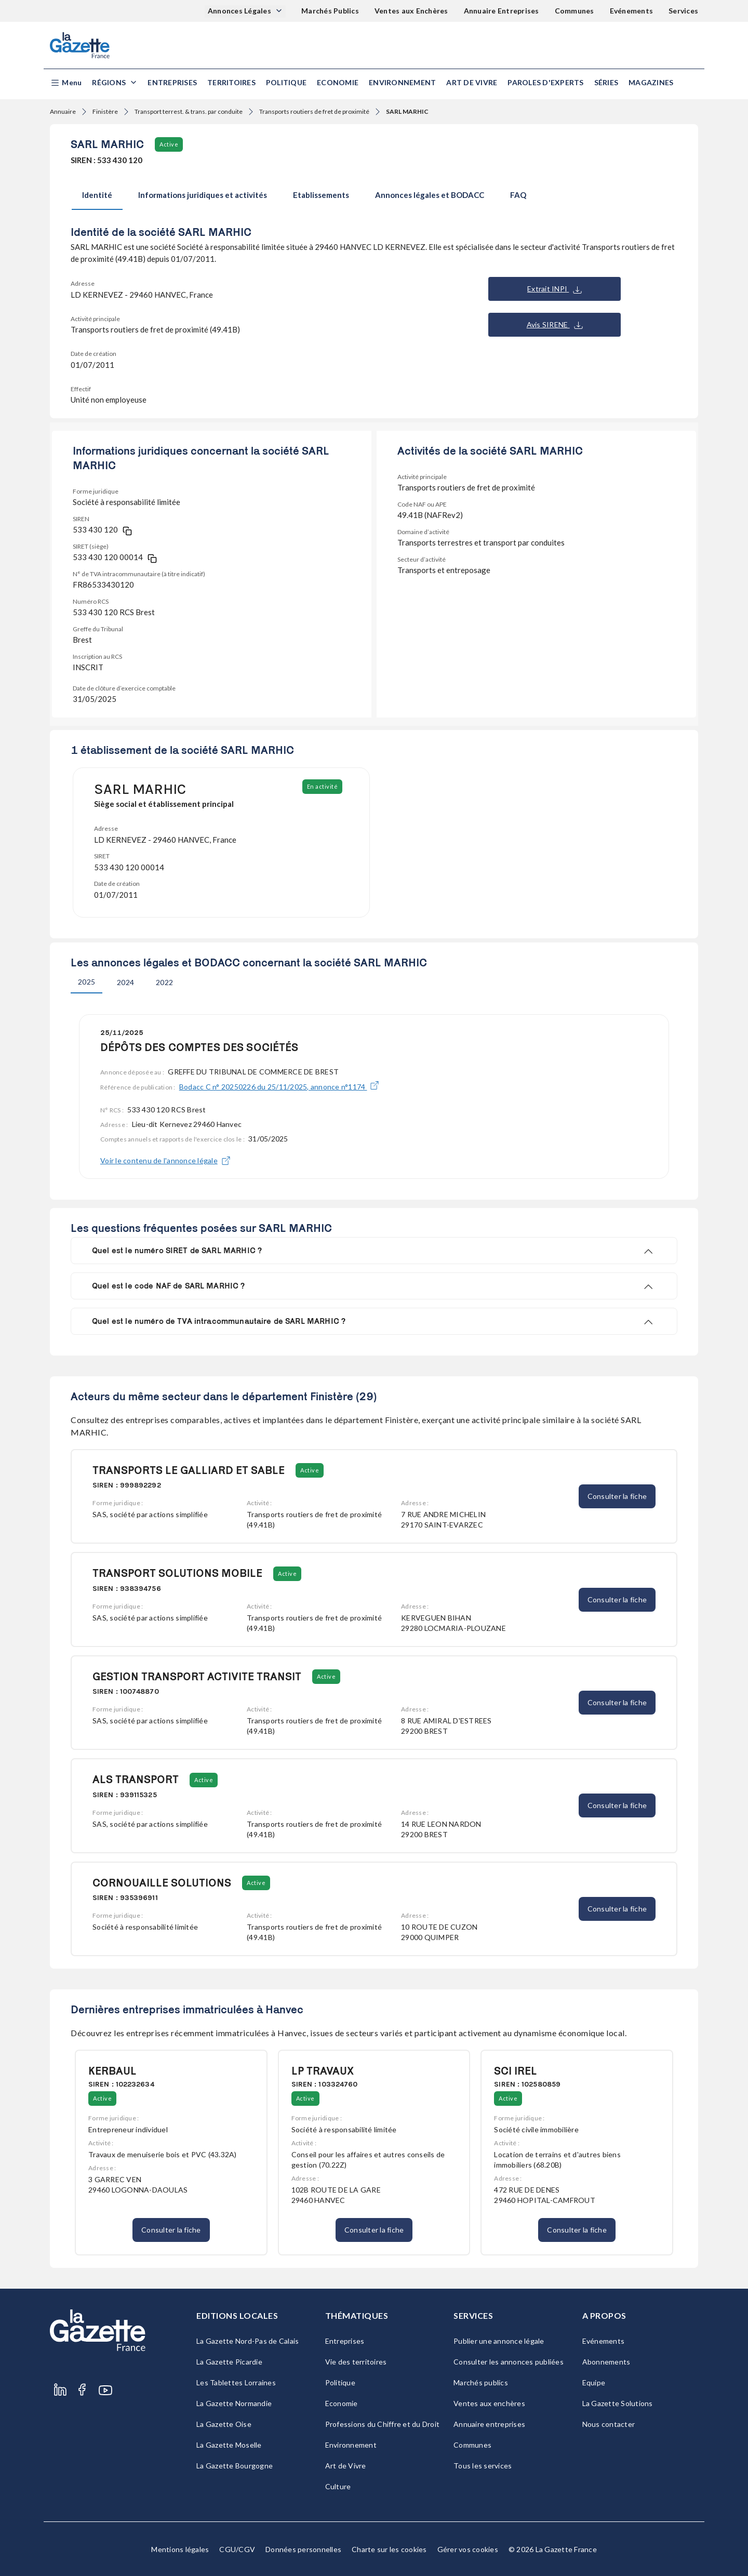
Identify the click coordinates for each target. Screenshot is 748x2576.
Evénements (631, 10)
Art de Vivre (471, 82)
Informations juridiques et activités (202, 195)
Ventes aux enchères (489, 2403)
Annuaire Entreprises (501, 10)
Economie (337, 82)
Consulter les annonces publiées (508, 2361)
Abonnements (606, 2361)
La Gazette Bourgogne (234, 2465)
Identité (97, 195)
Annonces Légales (240, 10)
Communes (574, 10)
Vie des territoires (356, 2361)
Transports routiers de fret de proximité (314, 111)
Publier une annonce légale (498, 2340)
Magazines (651, 82)
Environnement (402, 82)
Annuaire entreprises (489, 2424)
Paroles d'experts (545, 82)
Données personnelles (303, 2549)
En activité (323, 786)
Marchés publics (480, 2382)
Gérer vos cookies (467, 2549)
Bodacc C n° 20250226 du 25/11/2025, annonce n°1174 (279, 1086)
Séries (606, 82)
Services (683, 10)
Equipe (594, 2382)
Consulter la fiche (617, 1496)
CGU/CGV (237, 2549)
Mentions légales (180, 2549)
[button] (66, 82)
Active (168, 144)
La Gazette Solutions (617, 2403)
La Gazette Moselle (229, 2444)
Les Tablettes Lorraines (236, 2382)
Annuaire (63, 111)
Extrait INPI (554, 289)
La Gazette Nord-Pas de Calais (247, 2340)
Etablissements (321, 195)
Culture (338, 2486)
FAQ (518, 195)
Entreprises (172, 82)
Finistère (105, 111)
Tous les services (482, 2465)
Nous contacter (608, 2424)
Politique (286, 82)
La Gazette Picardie (229, 2361)
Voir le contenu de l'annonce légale (165, 1161)
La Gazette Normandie (234, 2403)
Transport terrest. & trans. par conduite (189, 111)
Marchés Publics (330, 10)
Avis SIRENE (555, 324)
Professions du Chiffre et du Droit (382, 2424)
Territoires (231, 82)
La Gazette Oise (223, 2424)
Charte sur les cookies (389, 2549)
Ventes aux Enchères (411, 10)
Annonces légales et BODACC (429, 195)
